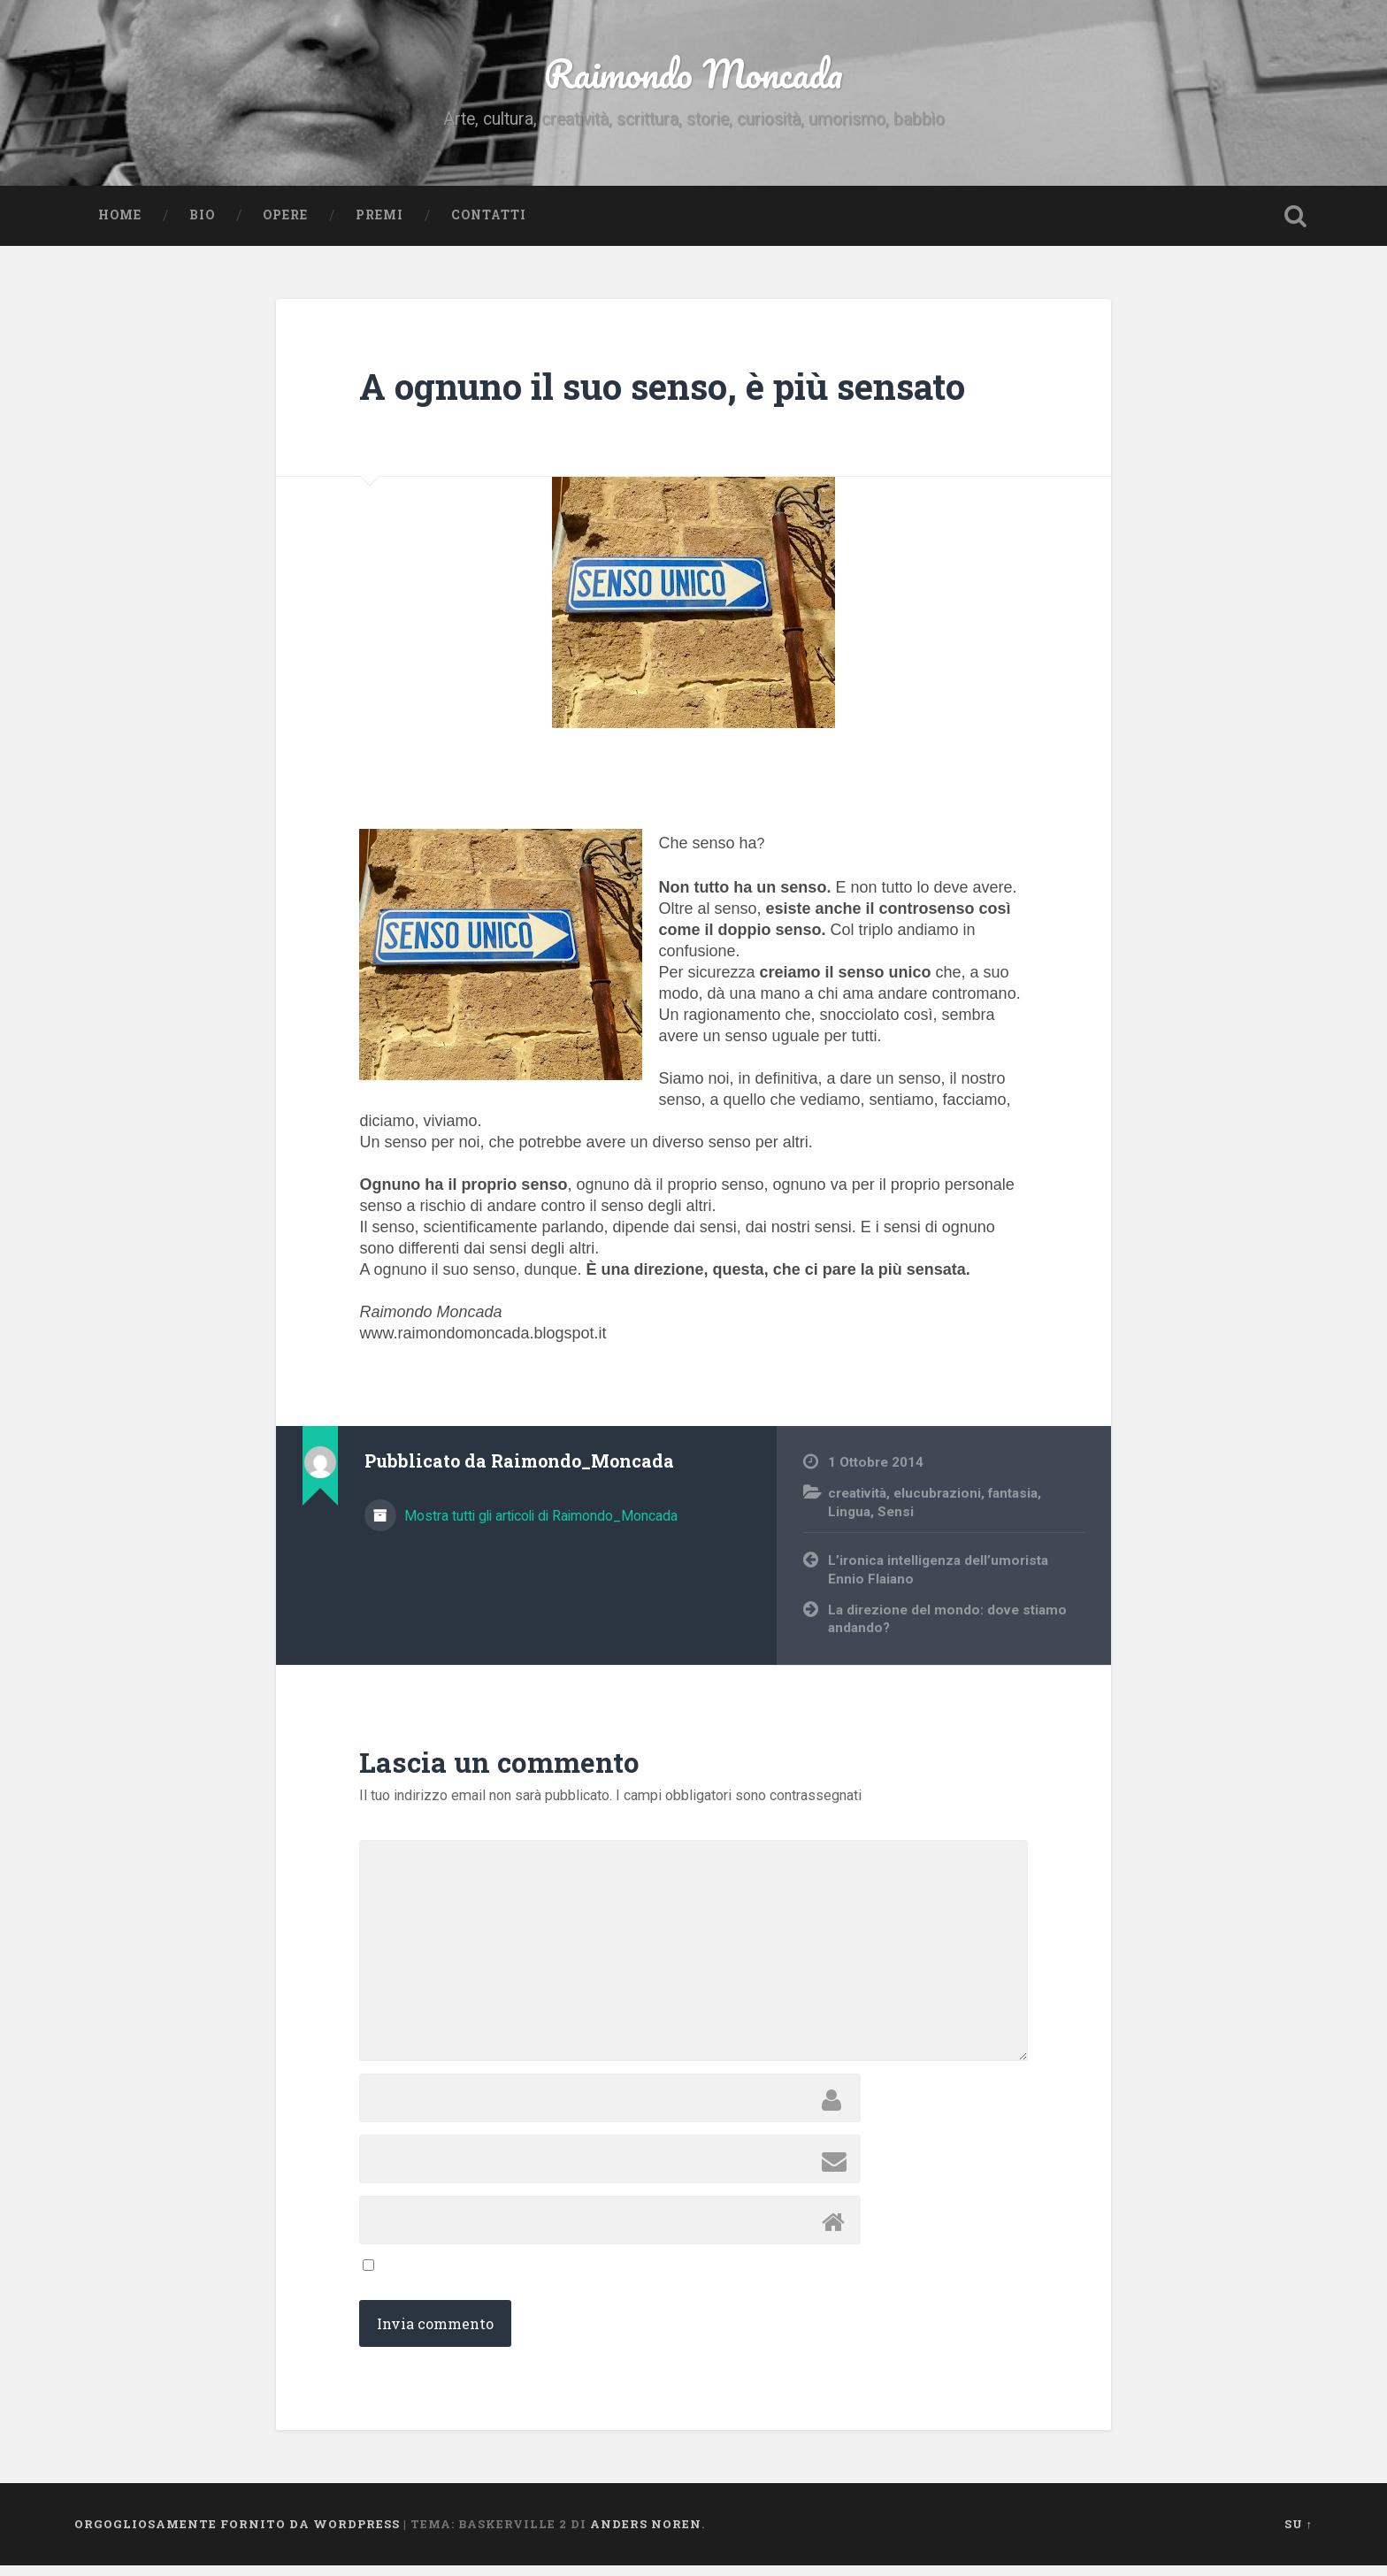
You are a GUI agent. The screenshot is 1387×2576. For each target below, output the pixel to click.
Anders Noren (645, 2534)
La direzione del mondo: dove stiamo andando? (947, 1630)
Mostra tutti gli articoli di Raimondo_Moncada (539, 1526)
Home (120, 226)
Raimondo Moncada (693, 79)
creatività (857, 1504)
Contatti (488, 226)
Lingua (849, 1522)
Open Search (1295, 226)
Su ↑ (1298, 2534)
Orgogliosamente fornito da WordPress (237, 2534)
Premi (379, 226)
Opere (285, 226)
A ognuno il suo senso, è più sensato (662, 397)
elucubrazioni (937, 1504)
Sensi (895, 1522)
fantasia (1013, 1504)
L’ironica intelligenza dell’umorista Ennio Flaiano (938, 1581)
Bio (202, 226)
